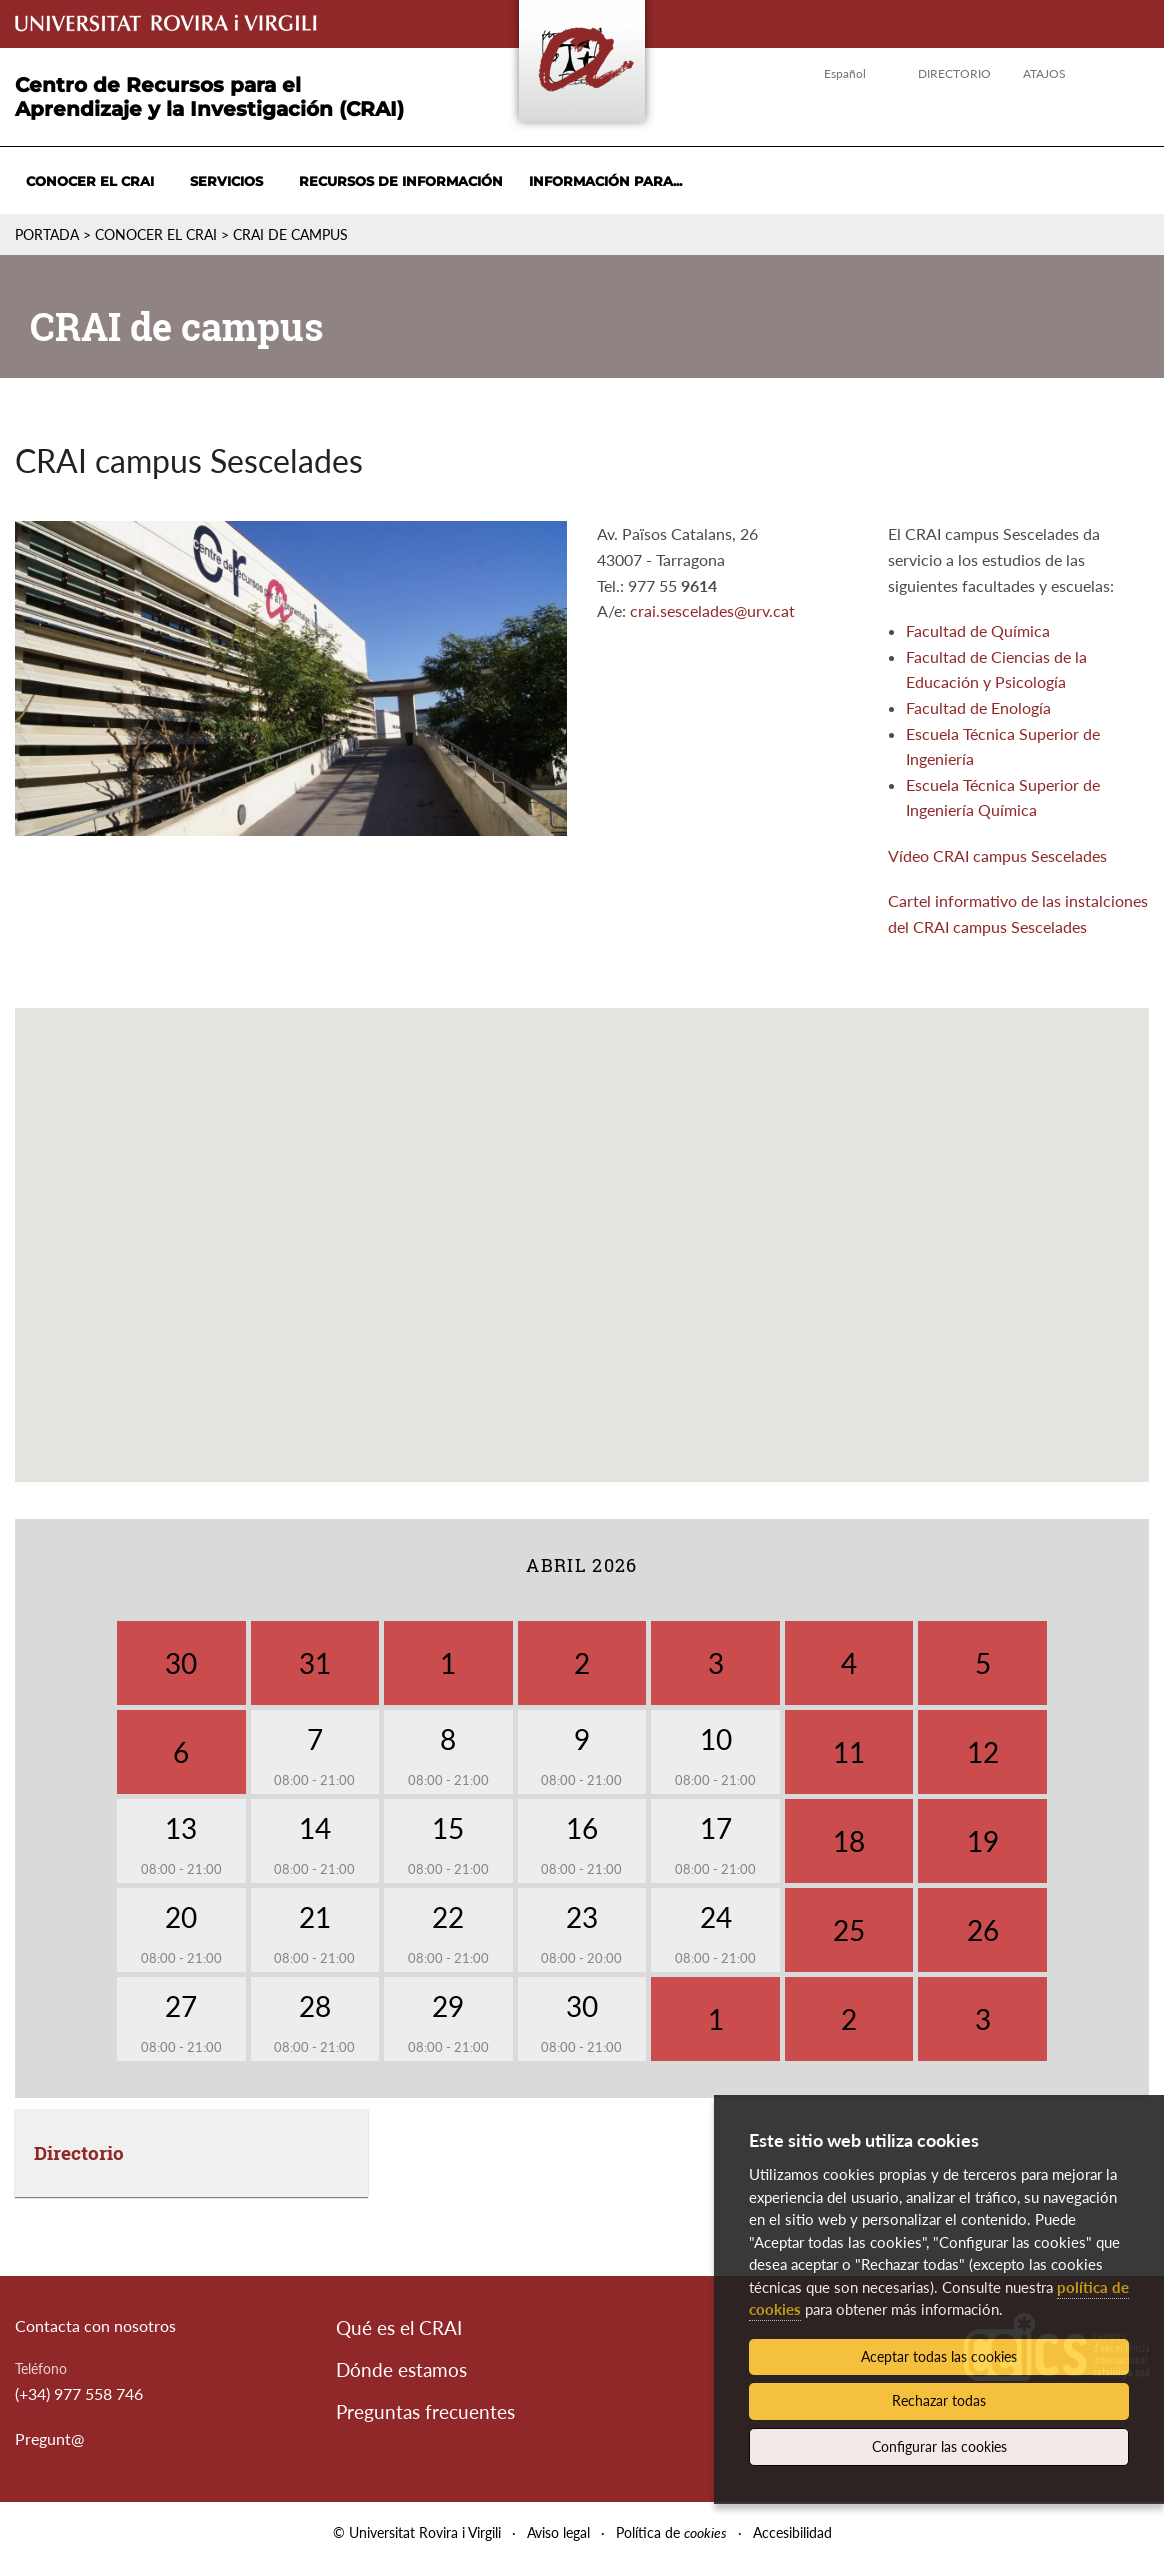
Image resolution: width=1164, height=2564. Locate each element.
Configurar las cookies (939, 2446)
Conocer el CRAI (90, 181)
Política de (671, 2532)
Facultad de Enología (978, 707)
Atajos (1044, 73)
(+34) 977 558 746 (79, 2393)
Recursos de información (401, 181)
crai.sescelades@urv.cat (712, 610)
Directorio (954, 73)
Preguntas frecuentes (425, 2411)
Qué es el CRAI (399, 2327)
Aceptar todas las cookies (939, 2356)
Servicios (226, 181)
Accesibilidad (792, 2532)
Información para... (605, 181)
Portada (47, 234)
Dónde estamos (401, 2369)
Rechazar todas (939, 2400)
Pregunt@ (49, 2438)
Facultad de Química (978, 630)
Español (845, 73)
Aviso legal (558, 2532)
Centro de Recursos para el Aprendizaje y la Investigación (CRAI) (209, 97)
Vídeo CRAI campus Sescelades (997, 855)
